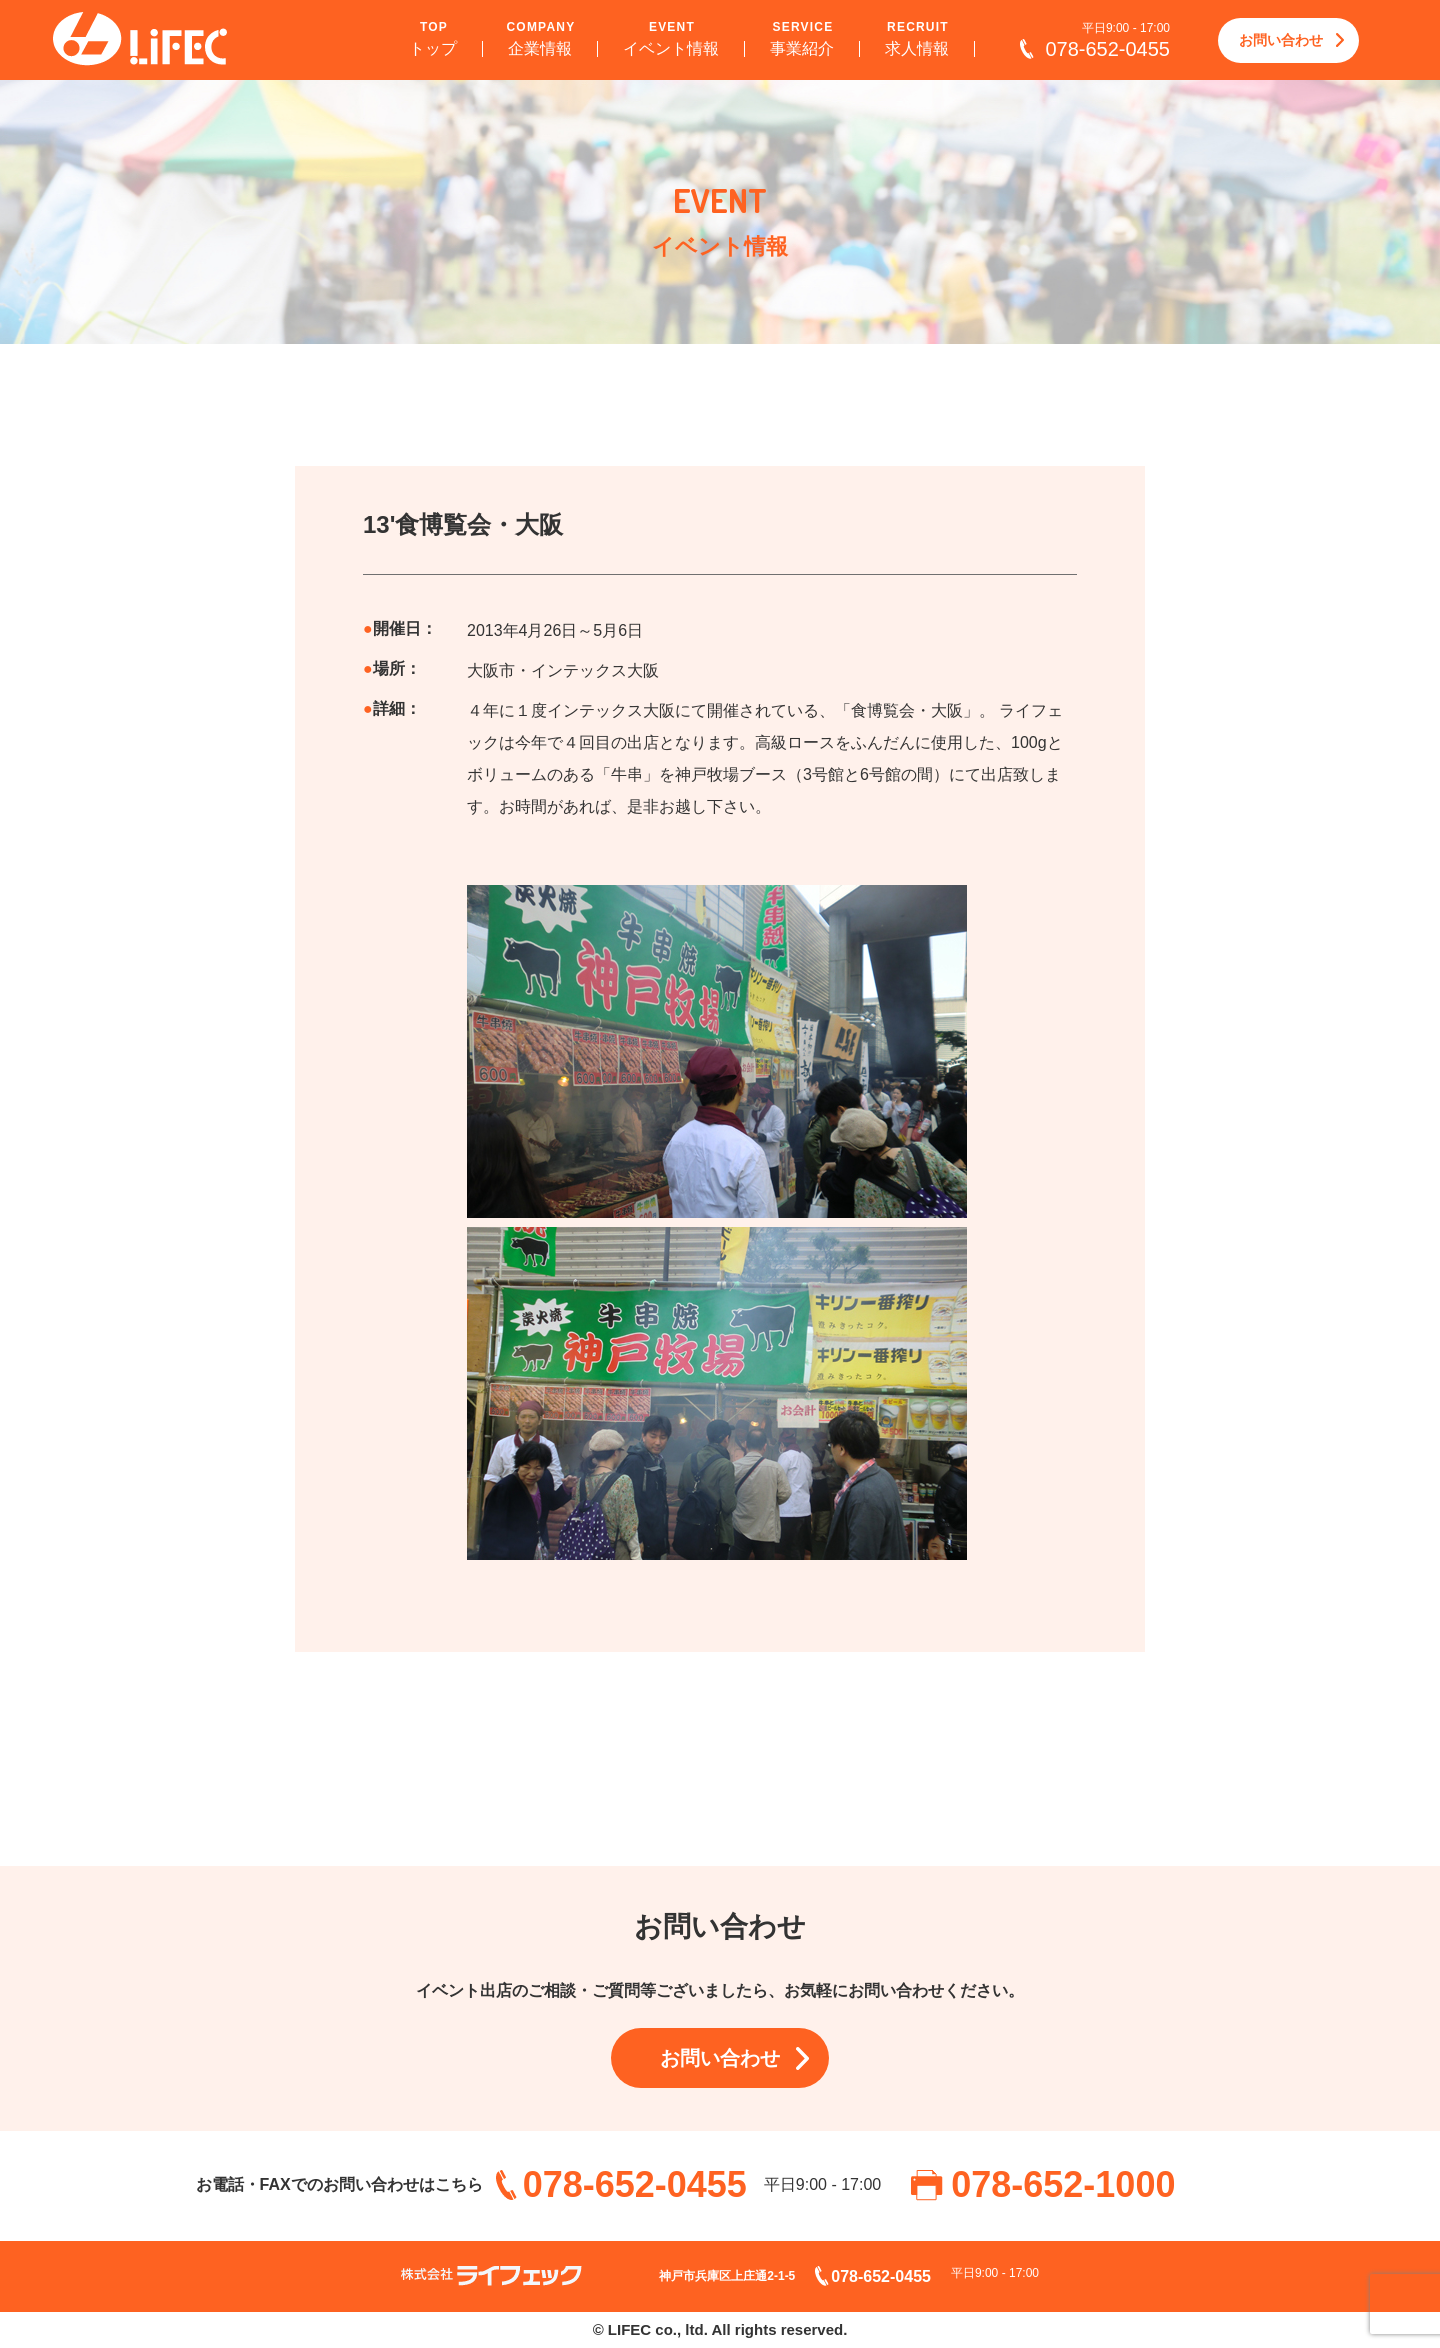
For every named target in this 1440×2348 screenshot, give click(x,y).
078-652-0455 (1107, 49)
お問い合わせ (1281, 40)
